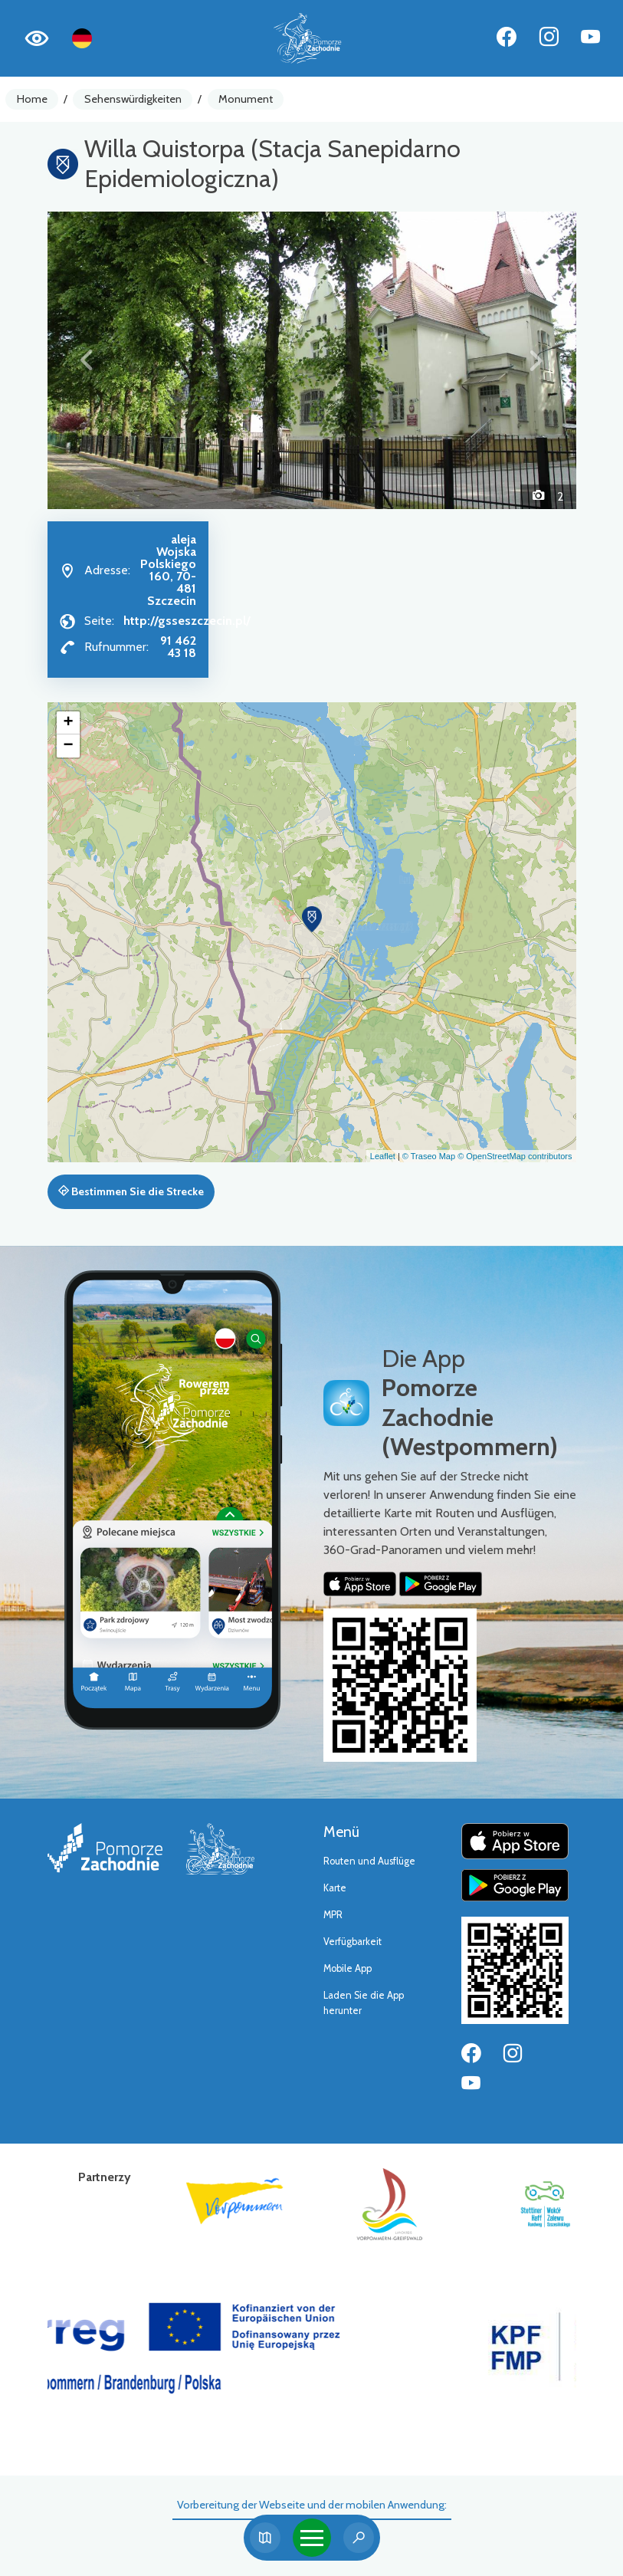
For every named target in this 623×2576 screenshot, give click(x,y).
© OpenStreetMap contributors (514, 1156)
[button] (87, 360)
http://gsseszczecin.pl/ (187, 620)
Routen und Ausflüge (369, 1861)
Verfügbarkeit (352, 1941)
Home (32, 99)
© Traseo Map (428, 1156)
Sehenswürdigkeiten (133, 99)
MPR (333, 1915)
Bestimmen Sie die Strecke (131, 1191)
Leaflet (382, 1156)
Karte (334, 1888)
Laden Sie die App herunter (363, 2003)
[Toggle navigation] (311, 2537)
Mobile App (347, 1968)
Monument (245, 99)
